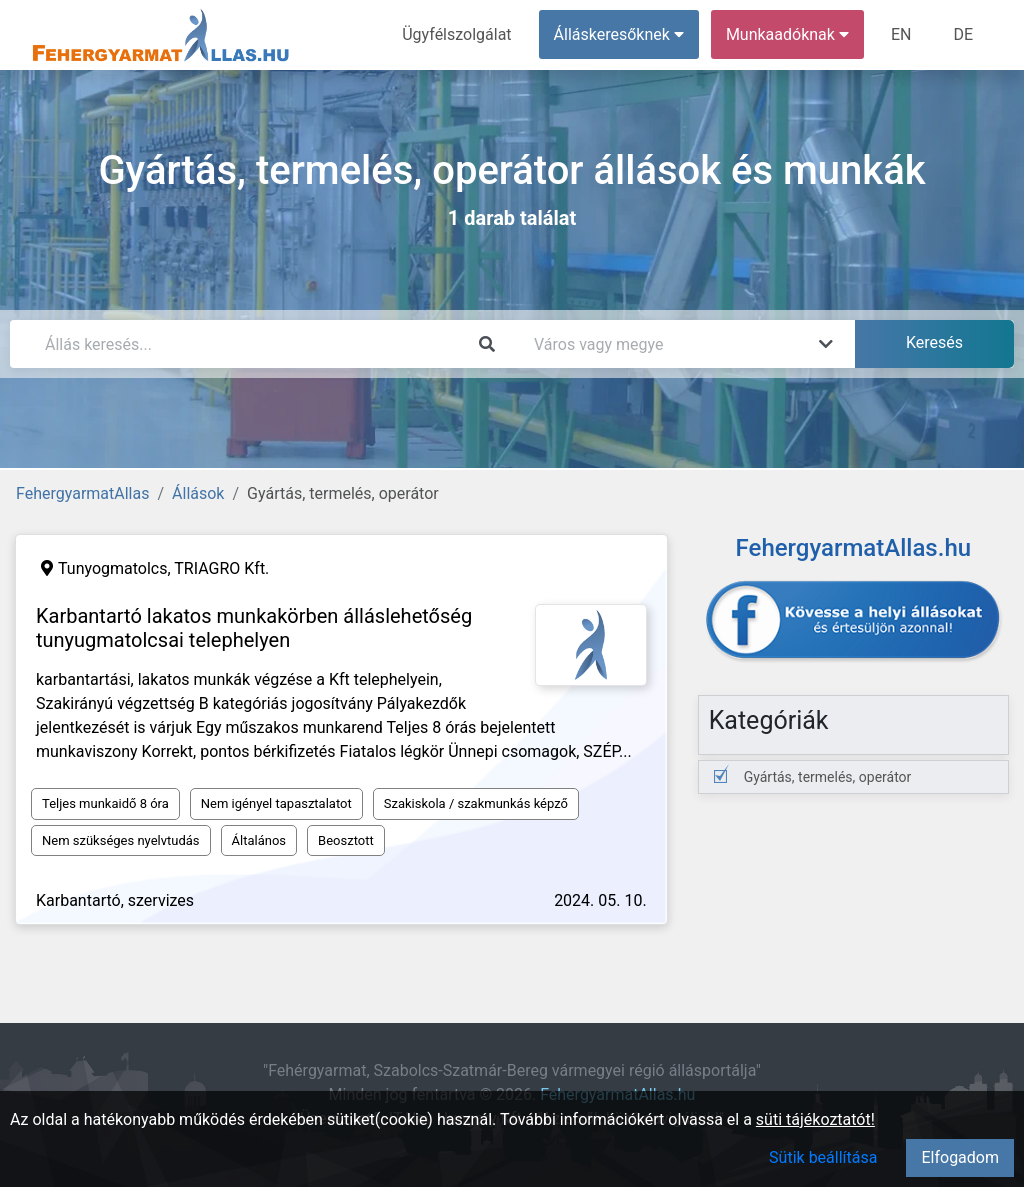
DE (963, 34)
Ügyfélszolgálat (456, 34)
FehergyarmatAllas (82, 493)
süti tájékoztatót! (815, 1119)
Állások (198, 493)
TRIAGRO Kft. (221, 568)
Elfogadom (960, 1157)
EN (901, 34)
